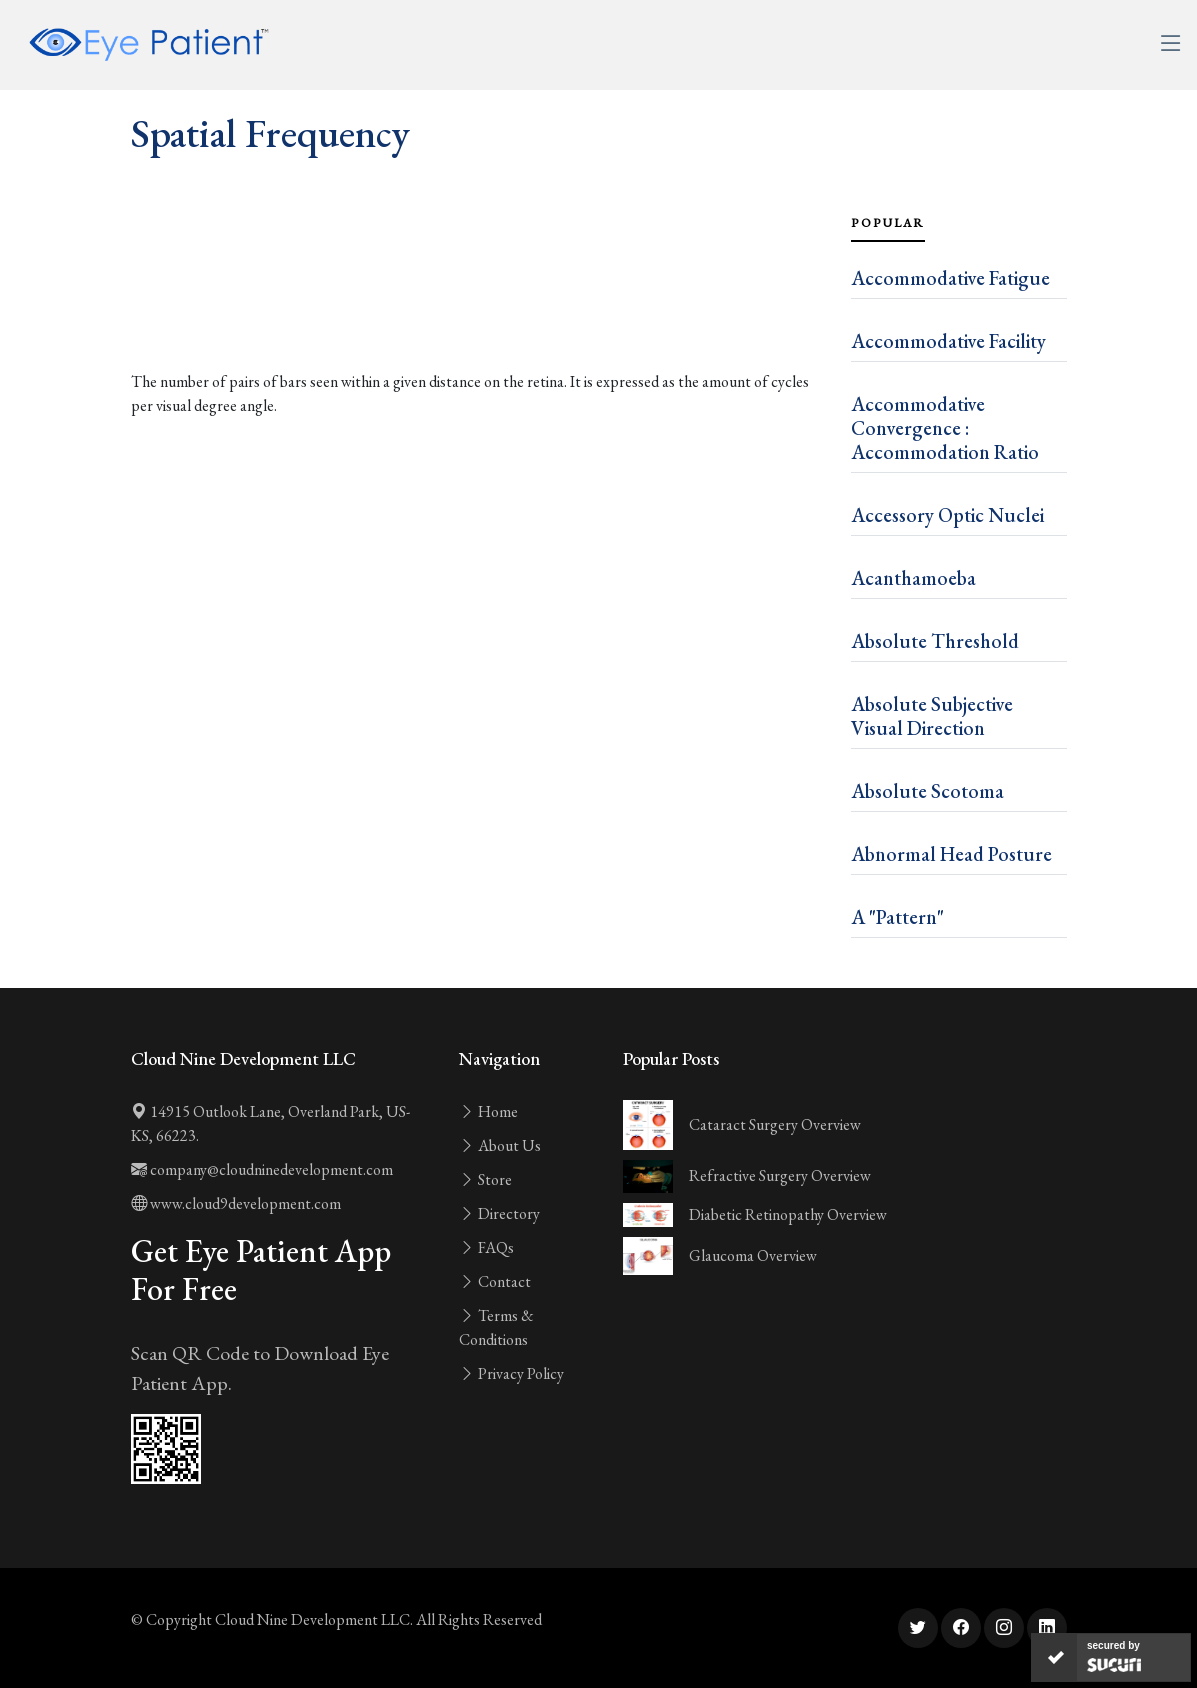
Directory (499, 1213)
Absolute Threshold (935, 641)
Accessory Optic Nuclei (947, 515)
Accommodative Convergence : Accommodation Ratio (945, 428)
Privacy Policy (511, 1373)
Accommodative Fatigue (950, 278)
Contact (495, 1281)
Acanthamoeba (913, 578)
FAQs (486, 1247)
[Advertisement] (479, 308)
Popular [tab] (888, 223)
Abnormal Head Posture (951, 854)
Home (488, 1111)
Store (485, 1179)
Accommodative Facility (948, 341)
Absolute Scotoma (927, 791)
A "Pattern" (897, 917)
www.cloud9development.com (236, 1203)
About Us (500, 1145)
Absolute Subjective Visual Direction (932, 716)
